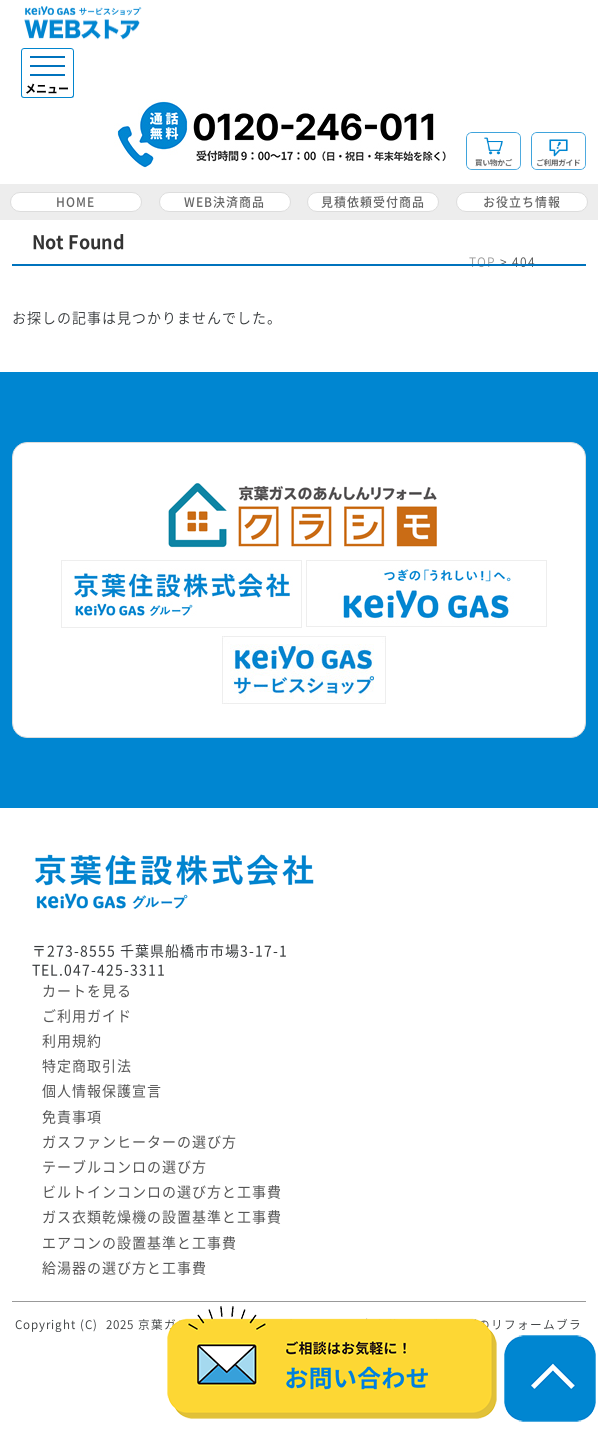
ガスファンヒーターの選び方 (139, 1142)
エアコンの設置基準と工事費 (139, 1243)
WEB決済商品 (224, 202)
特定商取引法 (87, 1066)
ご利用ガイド (87, 1016)
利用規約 (72, 1041)
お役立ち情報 (522, 202)
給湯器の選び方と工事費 (124, 1268)
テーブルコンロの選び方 (124, 1167)
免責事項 (72, 1117)
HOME (75, 202)
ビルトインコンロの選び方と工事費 (162, 1192)
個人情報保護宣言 (102, 1091)
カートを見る (87, 991)
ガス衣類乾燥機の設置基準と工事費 (162, 1217)
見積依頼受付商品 (373, 202)
